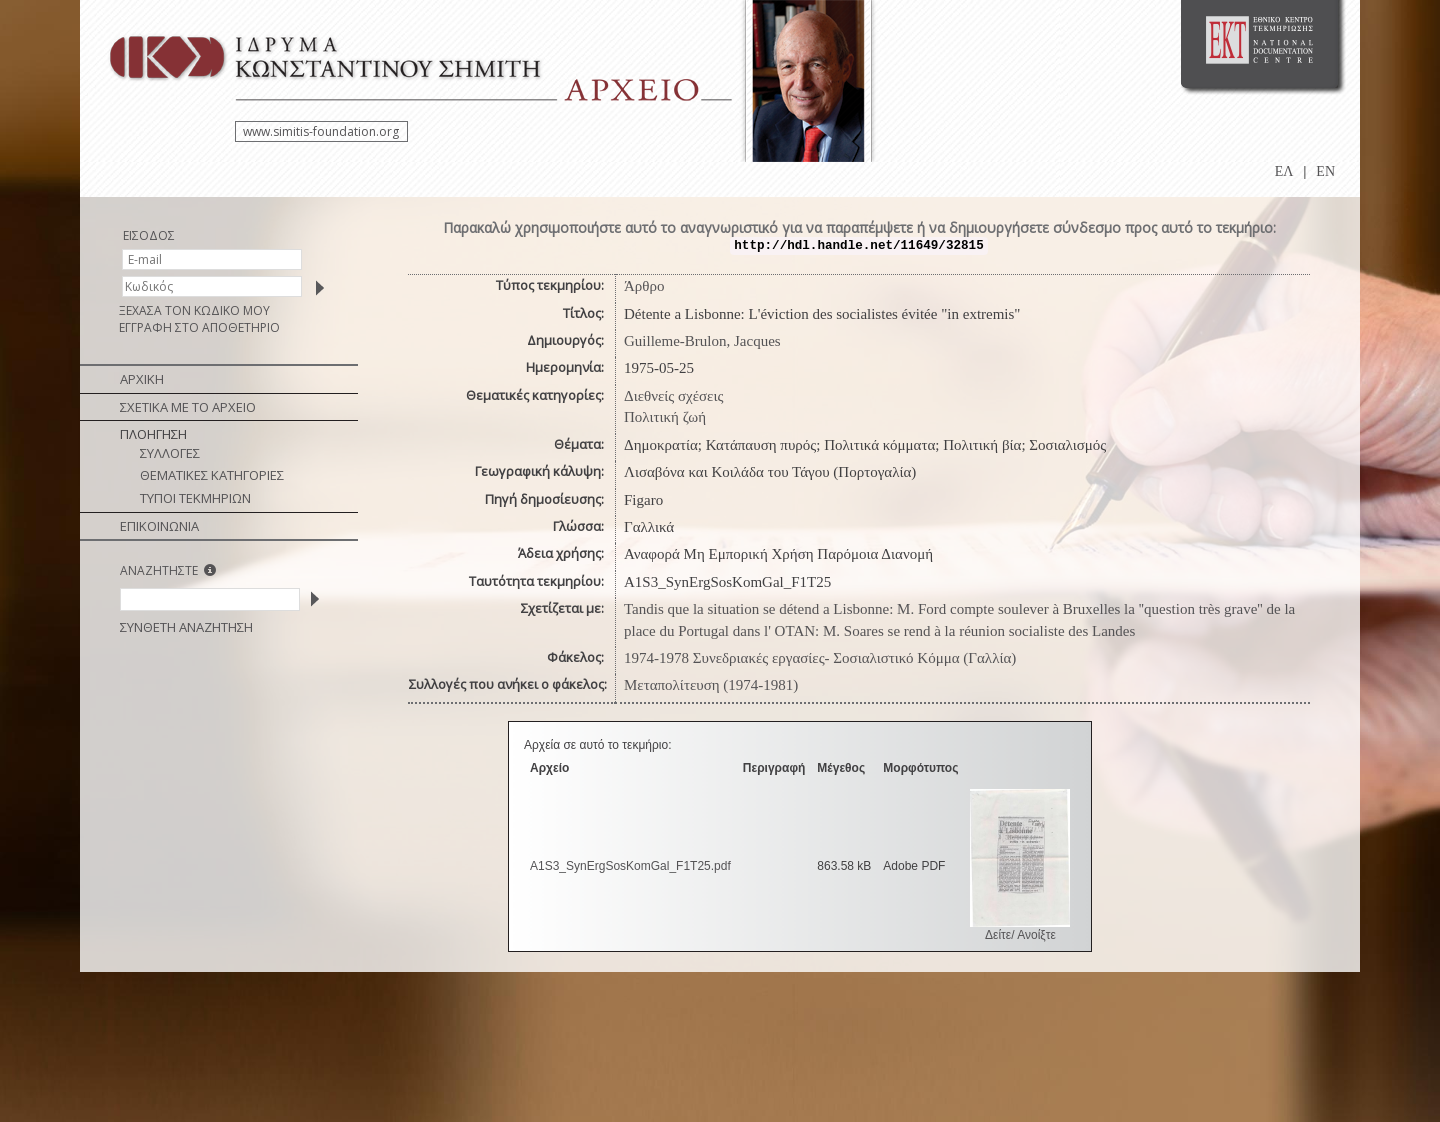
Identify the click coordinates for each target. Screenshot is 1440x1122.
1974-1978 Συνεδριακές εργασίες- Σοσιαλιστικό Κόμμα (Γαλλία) (820, 658)
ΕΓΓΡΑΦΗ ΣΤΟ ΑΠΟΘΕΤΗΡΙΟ (199, 327)
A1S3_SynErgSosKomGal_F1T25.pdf (630, 866)
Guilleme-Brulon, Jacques (702, 341)
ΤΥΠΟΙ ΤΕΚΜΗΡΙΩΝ (195, 498)
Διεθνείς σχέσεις (673, 396)
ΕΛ (1284, 171)
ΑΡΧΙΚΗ (142, 379)
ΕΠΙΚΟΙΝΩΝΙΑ (159, 526)
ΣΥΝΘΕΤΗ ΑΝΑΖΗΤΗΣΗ (186, 627)
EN (1325, 171)
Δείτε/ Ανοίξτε (1020, 935)
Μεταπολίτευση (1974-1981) (711, 685)
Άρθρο (644, 286)
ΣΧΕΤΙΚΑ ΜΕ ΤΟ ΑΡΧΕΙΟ (188, 407)
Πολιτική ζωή (665, 417)
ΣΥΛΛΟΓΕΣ (170, 453)
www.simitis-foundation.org (321, 131)
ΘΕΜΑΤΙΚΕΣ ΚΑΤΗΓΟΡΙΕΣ (212, 475)
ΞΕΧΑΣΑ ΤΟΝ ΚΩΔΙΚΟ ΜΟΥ (194, 310)
